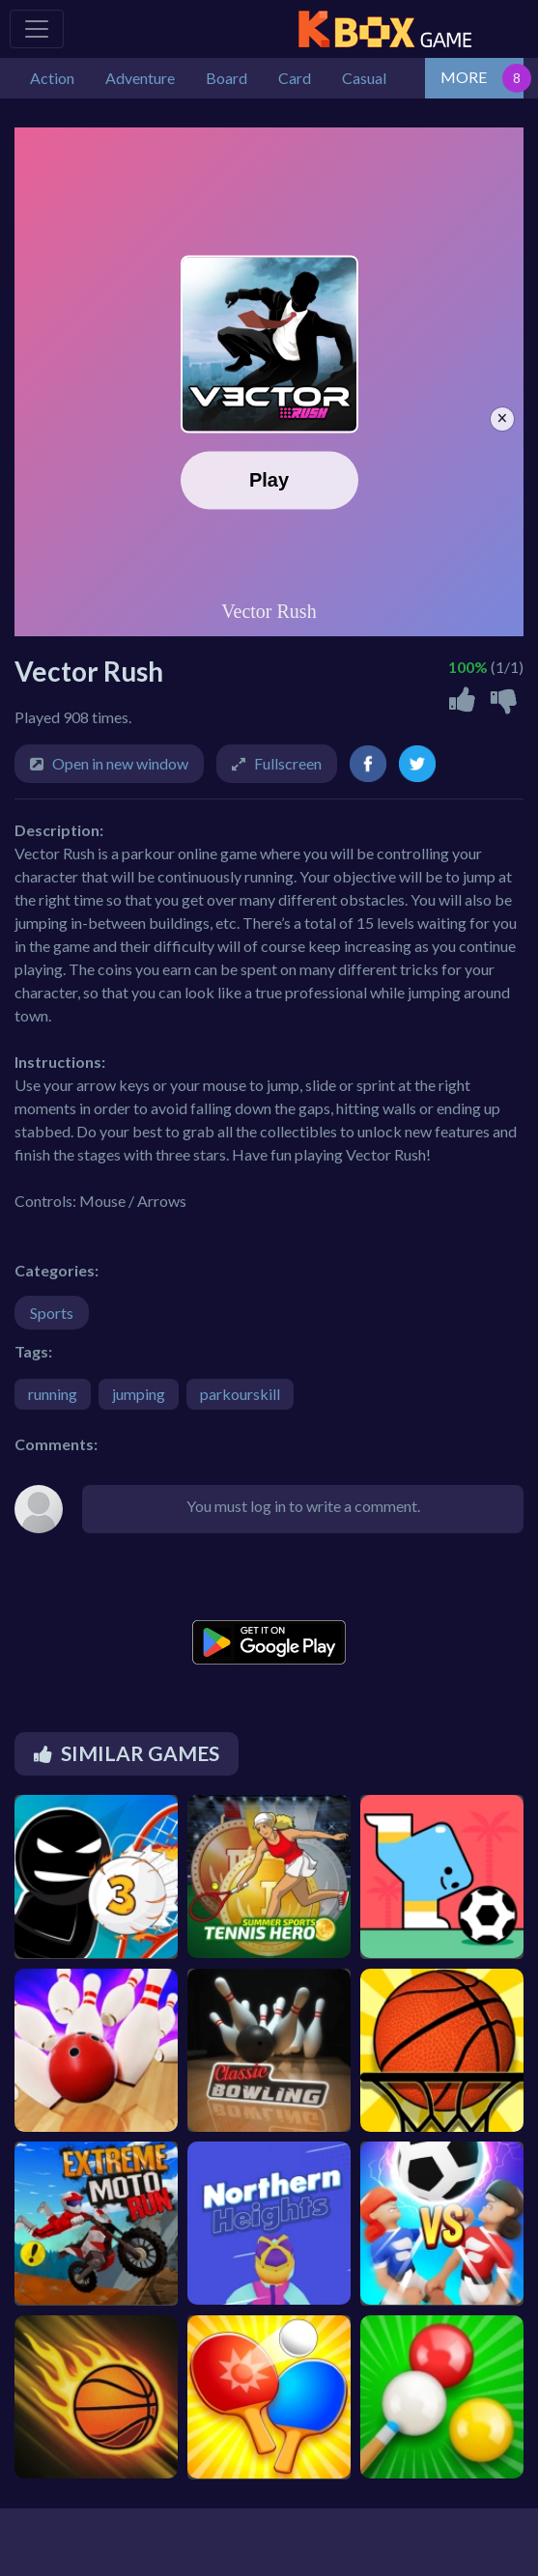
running (52, 1394)
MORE (463, 77)
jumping (138, 1394)
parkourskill (240, 1394)
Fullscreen (288, 763)
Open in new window (120, 763)
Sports (51, 1312)
